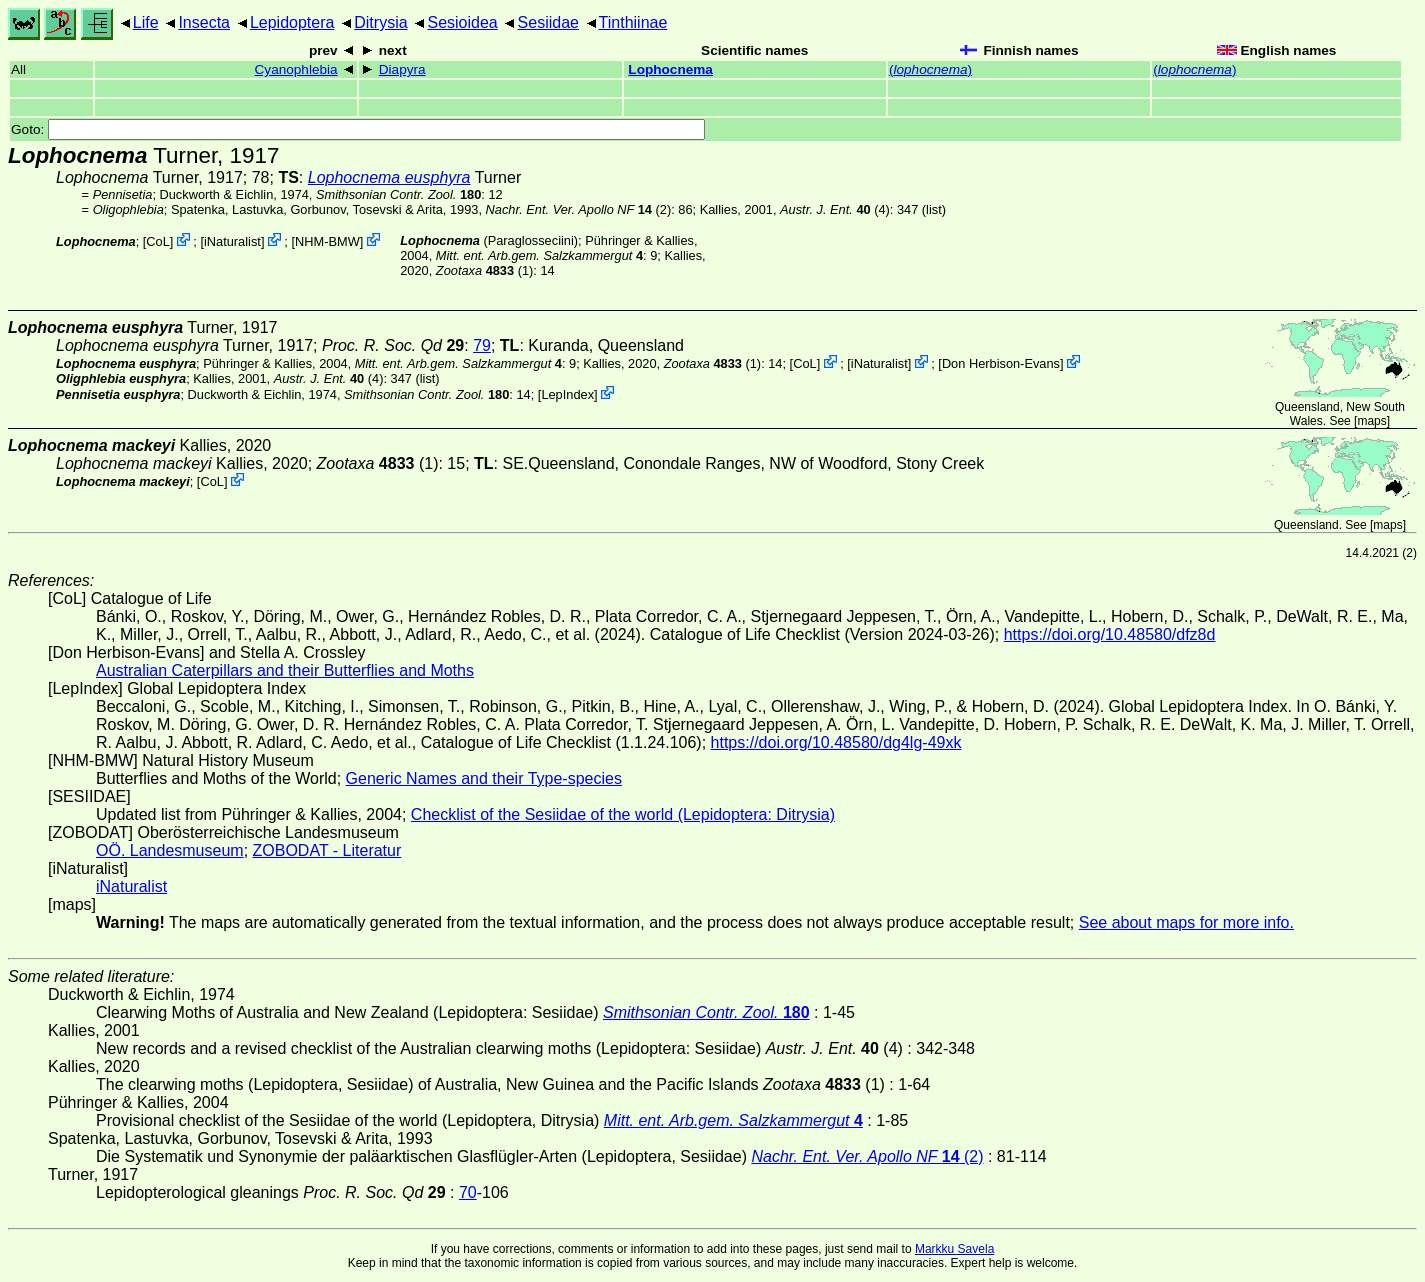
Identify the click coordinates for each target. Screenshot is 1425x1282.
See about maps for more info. (1186, 922)
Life (146, 22)
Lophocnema (670, 69)
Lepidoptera (292, 22)
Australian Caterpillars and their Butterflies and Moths (285, 670)
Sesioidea (462, 22)
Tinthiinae (633, 22)
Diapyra (402, 69)
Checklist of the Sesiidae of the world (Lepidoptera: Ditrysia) (623, 814)
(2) (579, 209)
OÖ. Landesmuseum (170, 850)
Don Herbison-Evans (1001, 363)
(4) (835, 209)
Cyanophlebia (296, 69)
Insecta (204, 22)
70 (468, 1192)
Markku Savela (954, 1249)
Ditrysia (380, 22)
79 (482, 345)
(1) (484, 270)
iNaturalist (232, 241)
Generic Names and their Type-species (484, 778)
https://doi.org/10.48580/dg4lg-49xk (836, 742)
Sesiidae (548, 22)
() (930, 69)
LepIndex (567, 394)
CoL (157, 241)
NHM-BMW (327, 241)
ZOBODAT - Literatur (327, 850)
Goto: (358, 129)
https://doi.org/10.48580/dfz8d (1110, 634)
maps (1371, 421)
